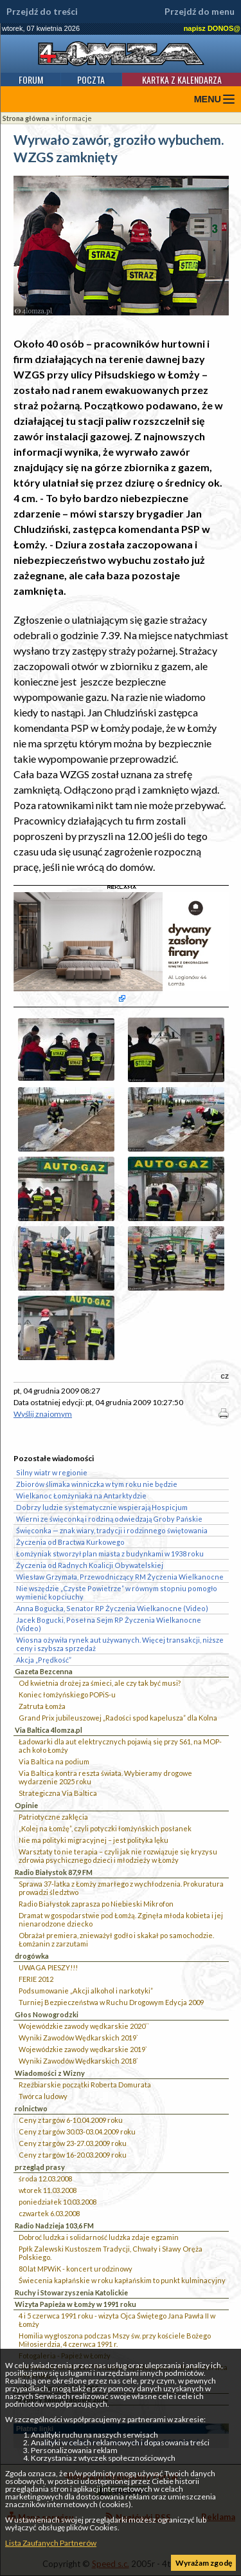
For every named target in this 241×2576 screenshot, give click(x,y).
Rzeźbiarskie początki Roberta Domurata (85, 2084)
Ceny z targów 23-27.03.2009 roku (73, 2143)
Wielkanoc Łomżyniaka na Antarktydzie (81, 1495)
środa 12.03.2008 (45, 2178)
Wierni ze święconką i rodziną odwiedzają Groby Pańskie (109, 1519)
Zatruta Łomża (42, 1706)
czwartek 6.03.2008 (49, 2213)
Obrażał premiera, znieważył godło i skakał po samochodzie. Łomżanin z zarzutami (116, 1939)
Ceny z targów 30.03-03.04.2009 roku (77, 2131)
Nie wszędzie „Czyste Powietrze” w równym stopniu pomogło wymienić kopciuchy (116, 1592)
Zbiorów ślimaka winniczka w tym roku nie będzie (96, 1484)
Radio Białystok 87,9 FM (54, 1872)
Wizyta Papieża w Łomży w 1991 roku (75, 2304)
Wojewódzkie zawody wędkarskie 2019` (83, 2049)
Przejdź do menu (200, 11)
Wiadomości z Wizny (50, 2073)
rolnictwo (31, 2108)
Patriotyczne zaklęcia (53, 1817)
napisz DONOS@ (212, 28)
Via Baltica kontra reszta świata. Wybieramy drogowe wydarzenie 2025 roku (105, 1777)
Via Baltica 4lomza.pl (48, 1730)
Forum (31, 79)
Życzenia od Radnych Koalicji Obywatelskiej (89, 1565)
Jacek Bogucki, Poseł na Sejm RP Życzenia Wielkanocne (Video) (108, 1624)
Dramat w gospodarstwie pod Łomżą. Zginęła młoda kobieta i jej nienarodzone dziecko (121, 1919)
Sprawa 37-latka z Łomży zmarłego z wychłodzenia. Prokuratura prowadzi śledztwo (121, 1888)
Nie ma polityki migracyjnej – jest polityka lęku (93, 1840)
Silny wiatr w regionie (51, 1472)
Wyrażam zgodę (203, 2563)
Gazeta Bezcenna (44, 1671)
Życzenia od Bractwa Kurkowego (70, 1542)
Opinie (26, 1805)
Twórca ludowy (43, 2096)
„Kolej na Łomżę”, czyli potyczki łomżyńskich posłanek (105, 1828)
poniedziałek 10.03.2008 (57, 2202)
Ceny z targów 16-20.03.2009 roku (73, 2155)
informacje (73, 118)
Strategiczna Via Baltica (58, 1793)
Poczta (91, 79)
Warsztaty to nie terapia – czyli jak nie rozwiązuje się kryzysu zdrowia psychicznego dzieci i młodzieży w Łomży (118, 1855)
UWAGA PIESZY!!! (48, 1967)
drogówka (32, 1956)
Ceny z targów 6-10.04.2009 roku (71, 2120)
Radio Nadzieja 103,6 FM (54, 2225)
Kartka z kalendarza (182, 79)
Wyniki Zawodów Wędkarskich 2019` (78, 2037)
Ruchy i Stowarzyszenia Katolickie (71, 2292)
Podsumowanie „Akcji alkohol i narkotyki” (86, 1990)
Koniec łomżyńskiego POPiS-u (67, 1694)
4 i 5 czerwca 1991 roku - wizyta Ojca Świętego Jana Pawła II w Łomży (117, 2319)
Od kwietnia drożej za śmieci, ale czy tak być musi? (100, 1683)
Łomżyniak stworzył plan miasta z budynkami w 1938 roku (110, 1553)
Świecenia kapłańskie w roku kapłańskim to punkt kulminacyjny (122, 2280)
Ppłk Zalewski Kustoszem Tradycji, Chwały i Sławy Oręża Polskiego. (110, 2253)
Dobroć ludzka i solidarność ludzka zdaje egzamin (99, 2237)
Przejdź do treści (42, 11)
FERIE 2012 (36, 1979)
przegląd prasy (40, 2167)
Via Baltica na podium (54, 1761)
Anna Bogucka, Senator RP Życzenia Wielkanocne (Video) (112, 1608)
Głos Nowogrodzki (46, 2014)
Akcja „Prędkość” (43, 1660)
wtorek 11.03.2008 (47, 2190)
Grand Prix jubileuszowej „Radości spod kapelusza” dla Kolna (118, 1717)
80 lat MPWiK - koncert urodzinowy (75, 2268)
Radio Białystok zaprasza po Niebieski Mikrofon (96, 1903)
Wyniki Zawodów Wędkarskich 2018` (78, 2061)
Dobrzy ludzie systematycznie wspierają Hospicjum (102, 1507)
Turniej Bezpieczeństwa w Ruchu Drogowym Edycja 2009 (111, 2002)
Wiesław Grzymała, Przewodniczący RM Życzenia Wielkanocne (120, 1577)
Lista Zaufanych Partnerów (50, 2543)
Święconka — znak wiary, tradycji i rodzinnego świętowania (112, 1530)
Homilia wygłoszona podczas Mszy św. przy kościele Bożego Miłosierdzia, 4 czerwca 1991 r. (115, 2339)
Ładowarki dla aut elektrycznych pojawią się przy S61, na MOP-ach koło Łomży (120, 1745)
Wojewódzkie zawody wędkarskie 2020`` (84, 2026)
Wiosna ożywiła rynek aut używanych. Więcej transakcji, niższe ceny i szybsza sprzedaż (120, 1644)
